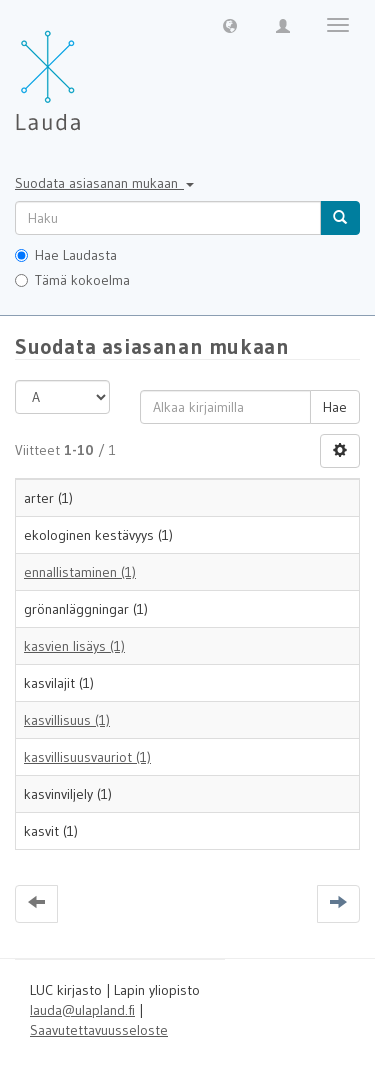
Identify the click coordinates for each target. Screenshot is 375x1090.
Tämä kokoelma (72, 280)
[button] (230, 25)
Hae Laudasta (66, 255)
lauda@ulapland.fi (82, 1010)
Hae (335, 407)
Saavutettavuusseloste (99, 1030)
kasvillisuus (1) (67, 720)
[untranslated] (168, 218)
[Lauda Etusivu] (90, 70)
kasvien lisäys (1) (74, 646)
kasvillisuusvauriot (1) (87, 757)
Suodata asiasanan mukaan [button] (104, 183)
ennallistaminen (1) (80, 572)
